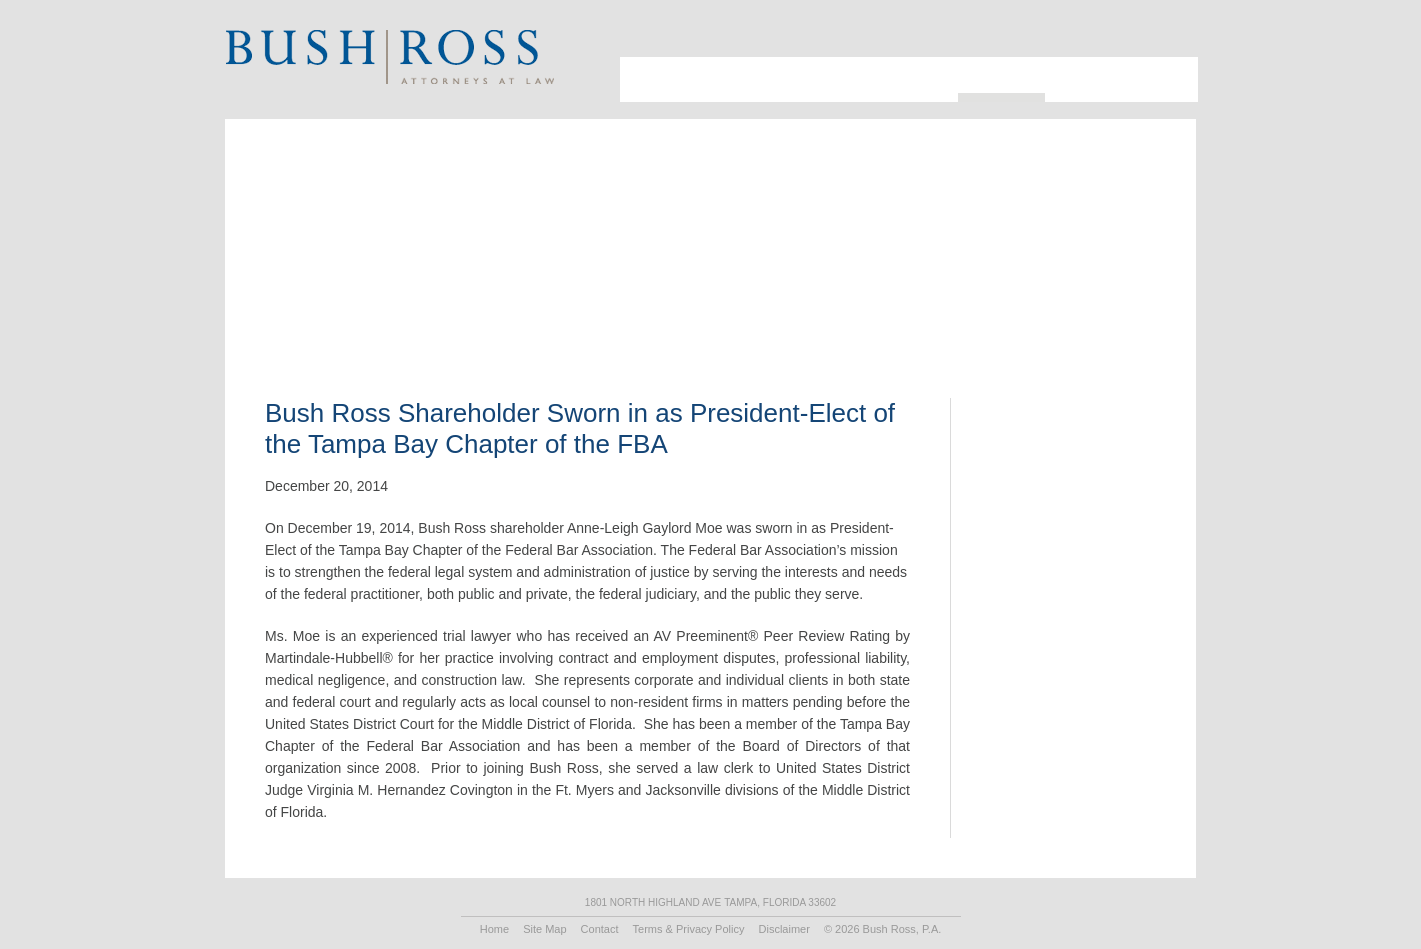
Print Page (1169, 35)
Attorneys (713, 79)
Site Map (544, 929)
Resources (1001, 75)
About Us (645, 79)
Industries (799, 79)
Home (494, 929)
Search (1144, 35)
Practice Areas (900, 79)
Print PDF (1068, 265)
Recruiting (1089, 79)
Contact (1165, 79)
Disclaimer (784, 929)
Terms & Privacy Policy (689, 929)
